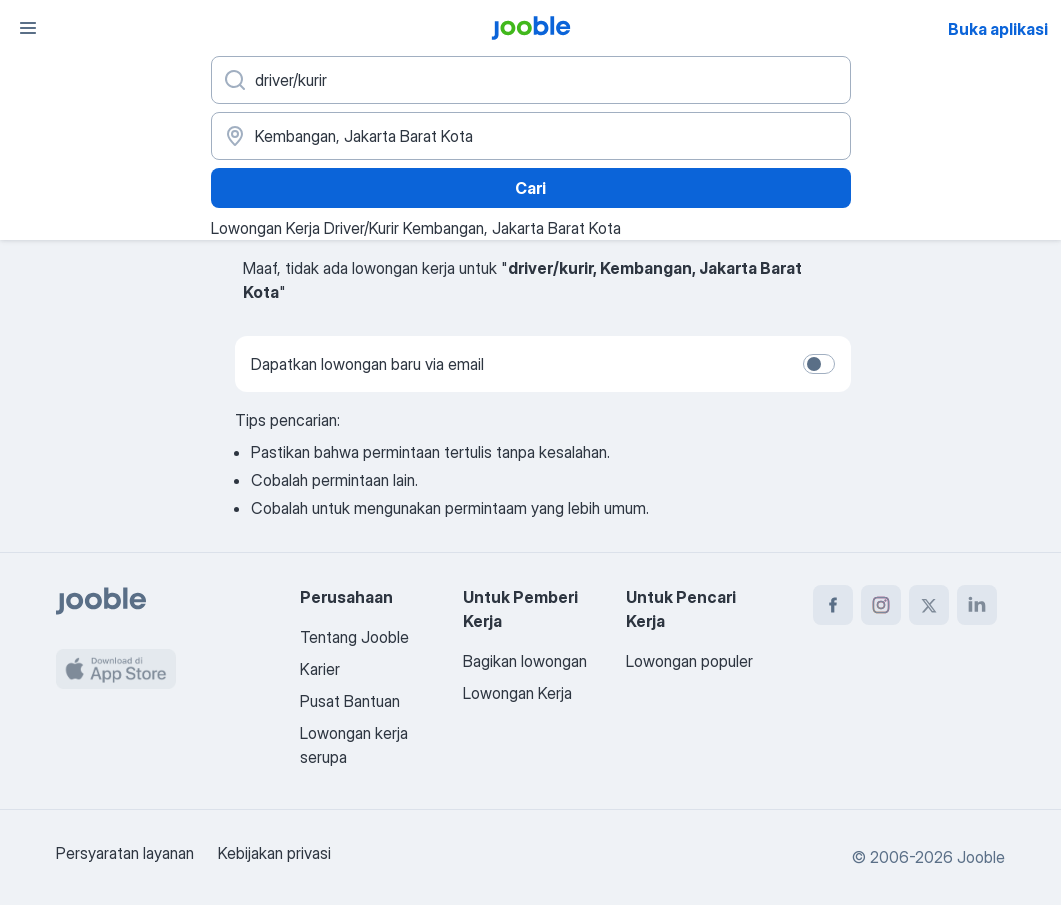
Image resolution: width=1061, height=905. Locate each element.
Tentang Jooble (354, 637)
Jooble (981, 857)
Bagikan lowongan (525, 661)
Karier (320, 669)
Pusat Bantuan (350, 701)
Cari (530, 188)
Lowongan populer (689, 661)
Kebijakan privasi (274, 853)
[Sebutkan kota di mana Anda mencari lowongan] (531, 136)
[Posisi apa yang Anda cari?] (531, 80)
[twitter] (929, 605)
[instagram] (881, 605)
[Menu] (28, 28)
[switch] (819, 364)
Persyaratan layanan (125, 853)
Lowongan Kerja (517, 693)
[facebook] (833, 605)
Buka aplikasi (998, 29)
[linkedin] (977, 605)
